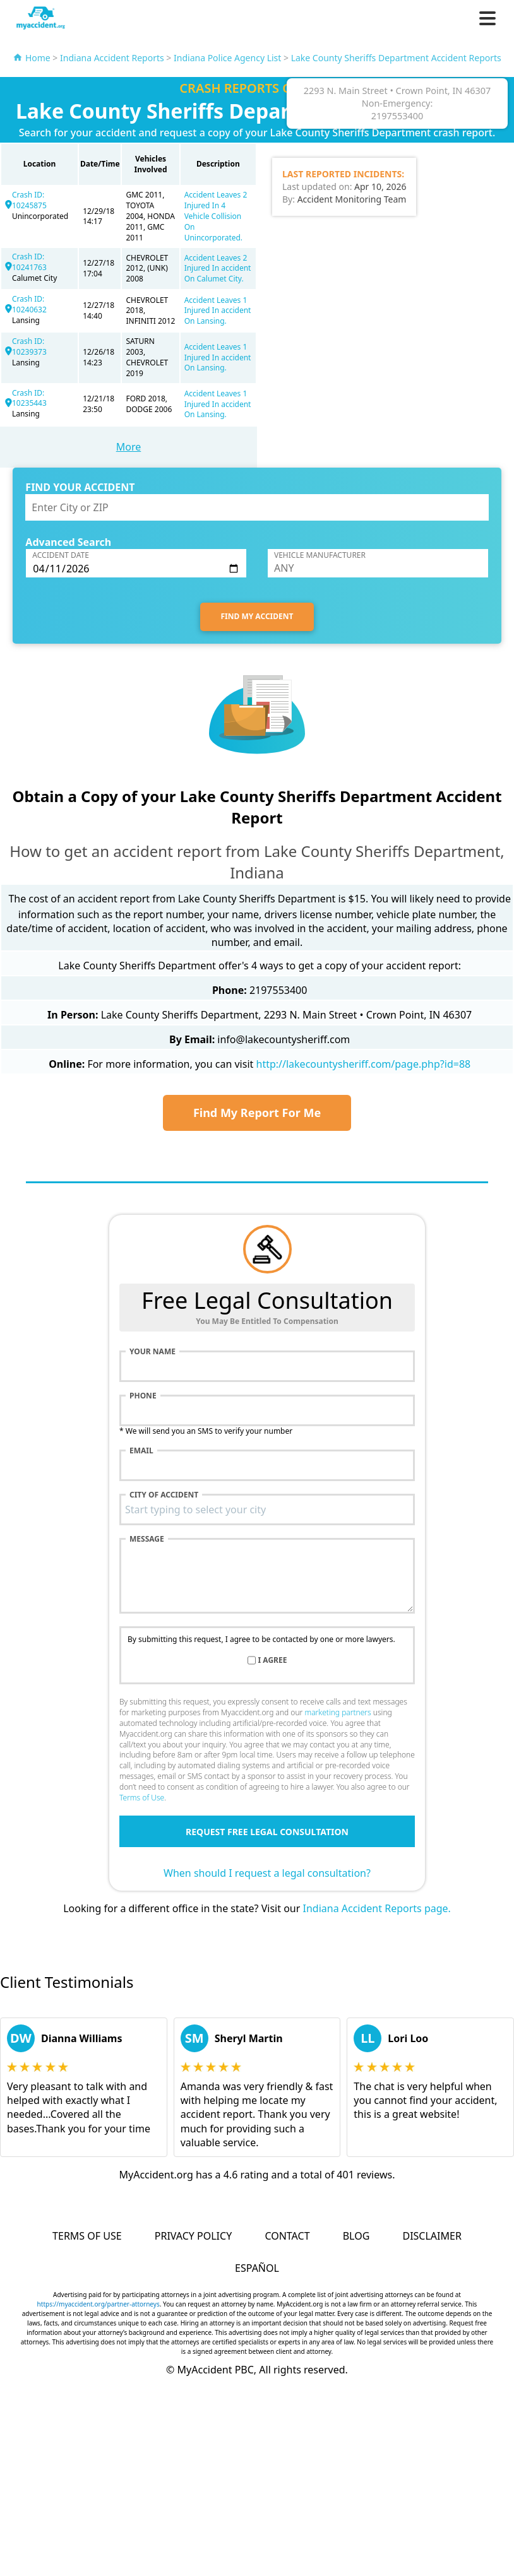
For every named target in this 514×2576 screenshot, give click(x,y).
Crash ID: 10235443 (29, 398)
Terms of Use (141, 1797)
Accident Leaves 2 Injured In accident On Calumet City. (217, 268)
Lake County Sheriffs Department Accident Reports (396, 58)
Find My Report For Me (257, 1112)
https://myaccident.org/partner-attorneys (98, 2304)
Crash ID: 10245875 (29, 200)
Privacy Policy (193, 2236)
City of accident (163, 1495)
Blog (356, 2236)
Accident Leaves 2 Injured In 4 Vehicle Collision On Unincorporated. (216, 215)
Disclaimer (431, 2236)
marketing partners (337, 1712)
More (128, 447)
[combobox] (267, 1509)
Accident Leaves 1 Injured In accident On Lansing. (217, 311)
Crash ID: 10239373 (29, 346)
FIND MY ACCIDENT (257, 616)
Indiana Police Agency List (227, 58)
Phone (143, 1396)
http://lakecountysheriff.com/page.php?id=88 (363, 1064)
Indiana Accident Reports (112, 58)
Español (257, 2268)
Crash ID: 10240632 (29, 304)
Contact (287, 2236)
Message (146, 1539)
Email (141, 1451)
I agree (272, 1660)
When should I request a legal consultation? (267, 1873)
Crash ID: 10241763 (29, 262)
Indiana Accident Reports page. (377, 1908)
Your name (152, 1352)
